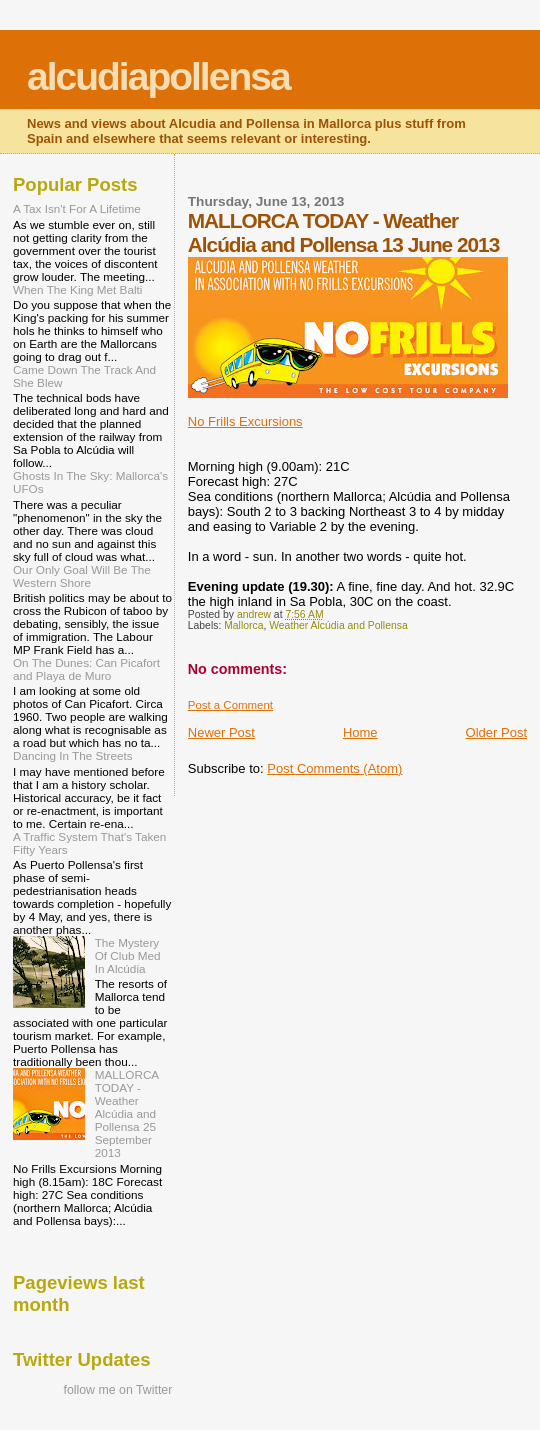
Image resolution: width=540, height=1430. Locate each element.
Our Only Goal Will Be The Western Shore (82, 576)
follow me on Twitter (117, 1390)
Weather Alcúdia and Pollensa (338, 625)
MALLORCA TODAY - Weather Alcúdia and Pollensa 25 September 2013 (127, 1113)
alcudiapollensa (158, 76)
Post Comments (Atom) (334, 768)
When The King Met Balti (77, 289)
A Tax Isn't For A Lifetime (77, 208)
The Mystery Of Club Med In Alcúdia (128, 955)
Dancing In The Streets (73, 755)
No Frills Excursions (245, 421)
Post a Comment (230, 705)
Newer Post (221, 732)
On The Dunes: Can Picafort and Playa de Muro (86, 669)
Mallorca (243, 625)
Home (360, 732)
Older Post (496, 732)
